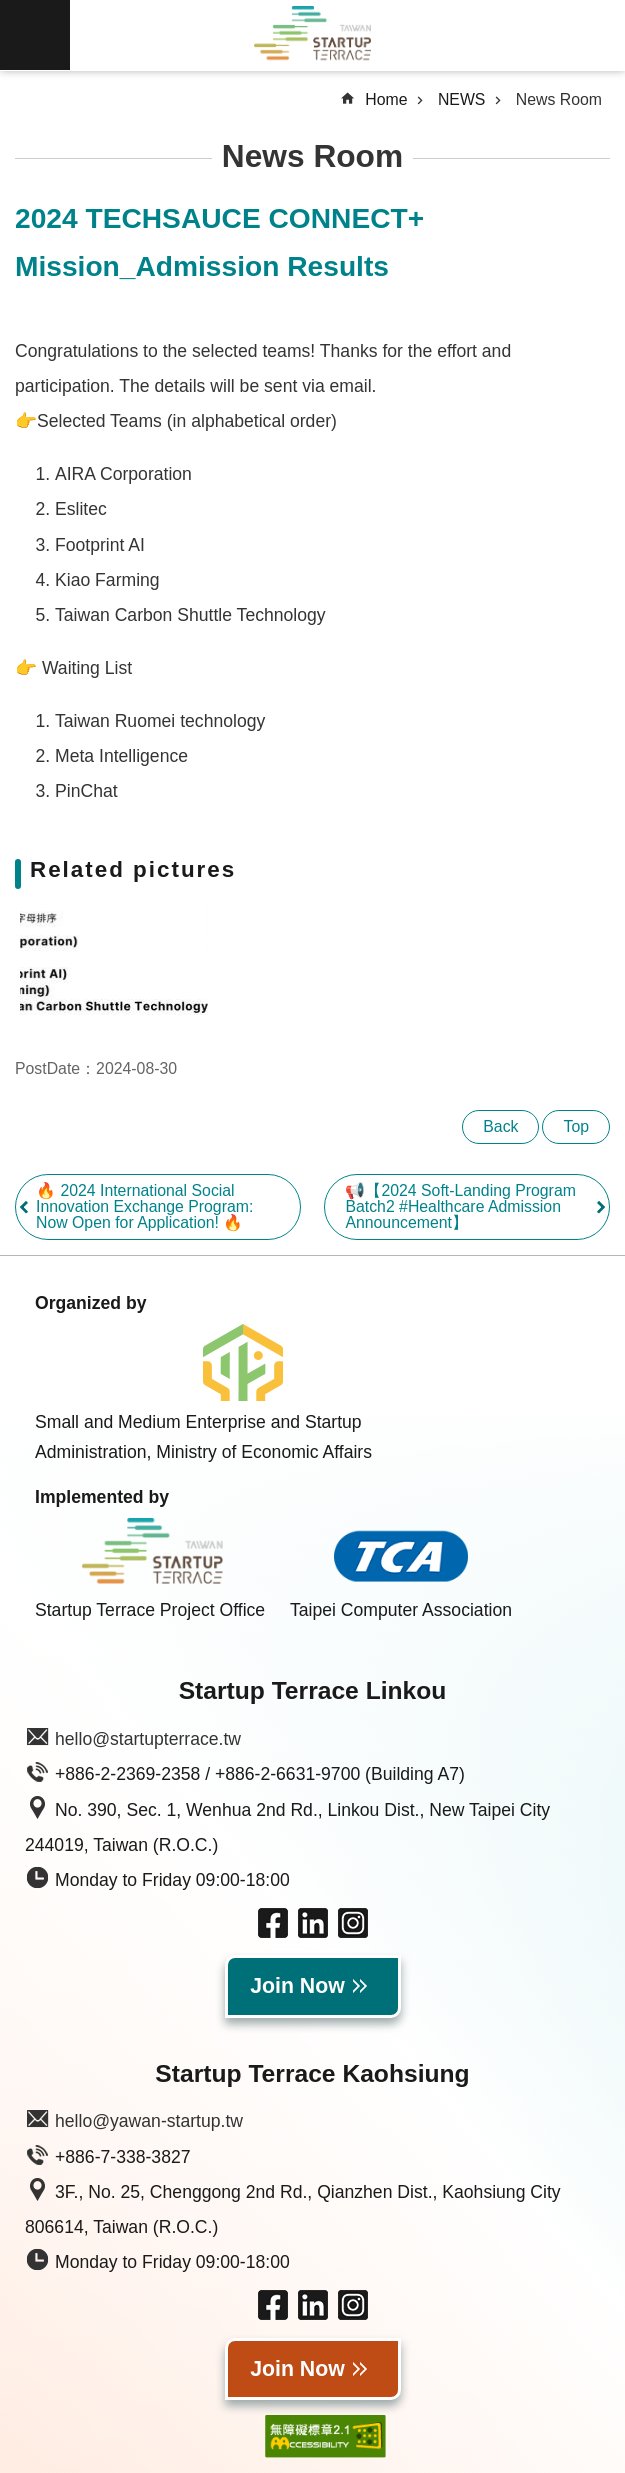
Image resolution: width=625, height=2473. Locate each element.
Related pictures (133, 869)
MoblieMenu (35, 35)
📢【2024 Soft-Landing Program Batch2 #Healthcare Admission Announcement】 (460, 1206)
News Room (559, 99)
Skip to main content (10, 10)
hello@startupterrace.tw (148, 1739)
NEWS (462, 99)
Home (386, 99)
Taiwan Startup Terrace (313, 36)
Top (576, 1126)
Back (500, 1126)
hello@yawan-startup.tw (149, 2121)
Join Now (297, 1986)
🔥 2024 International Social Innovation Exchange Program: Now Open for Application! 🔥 (144, 1206)
